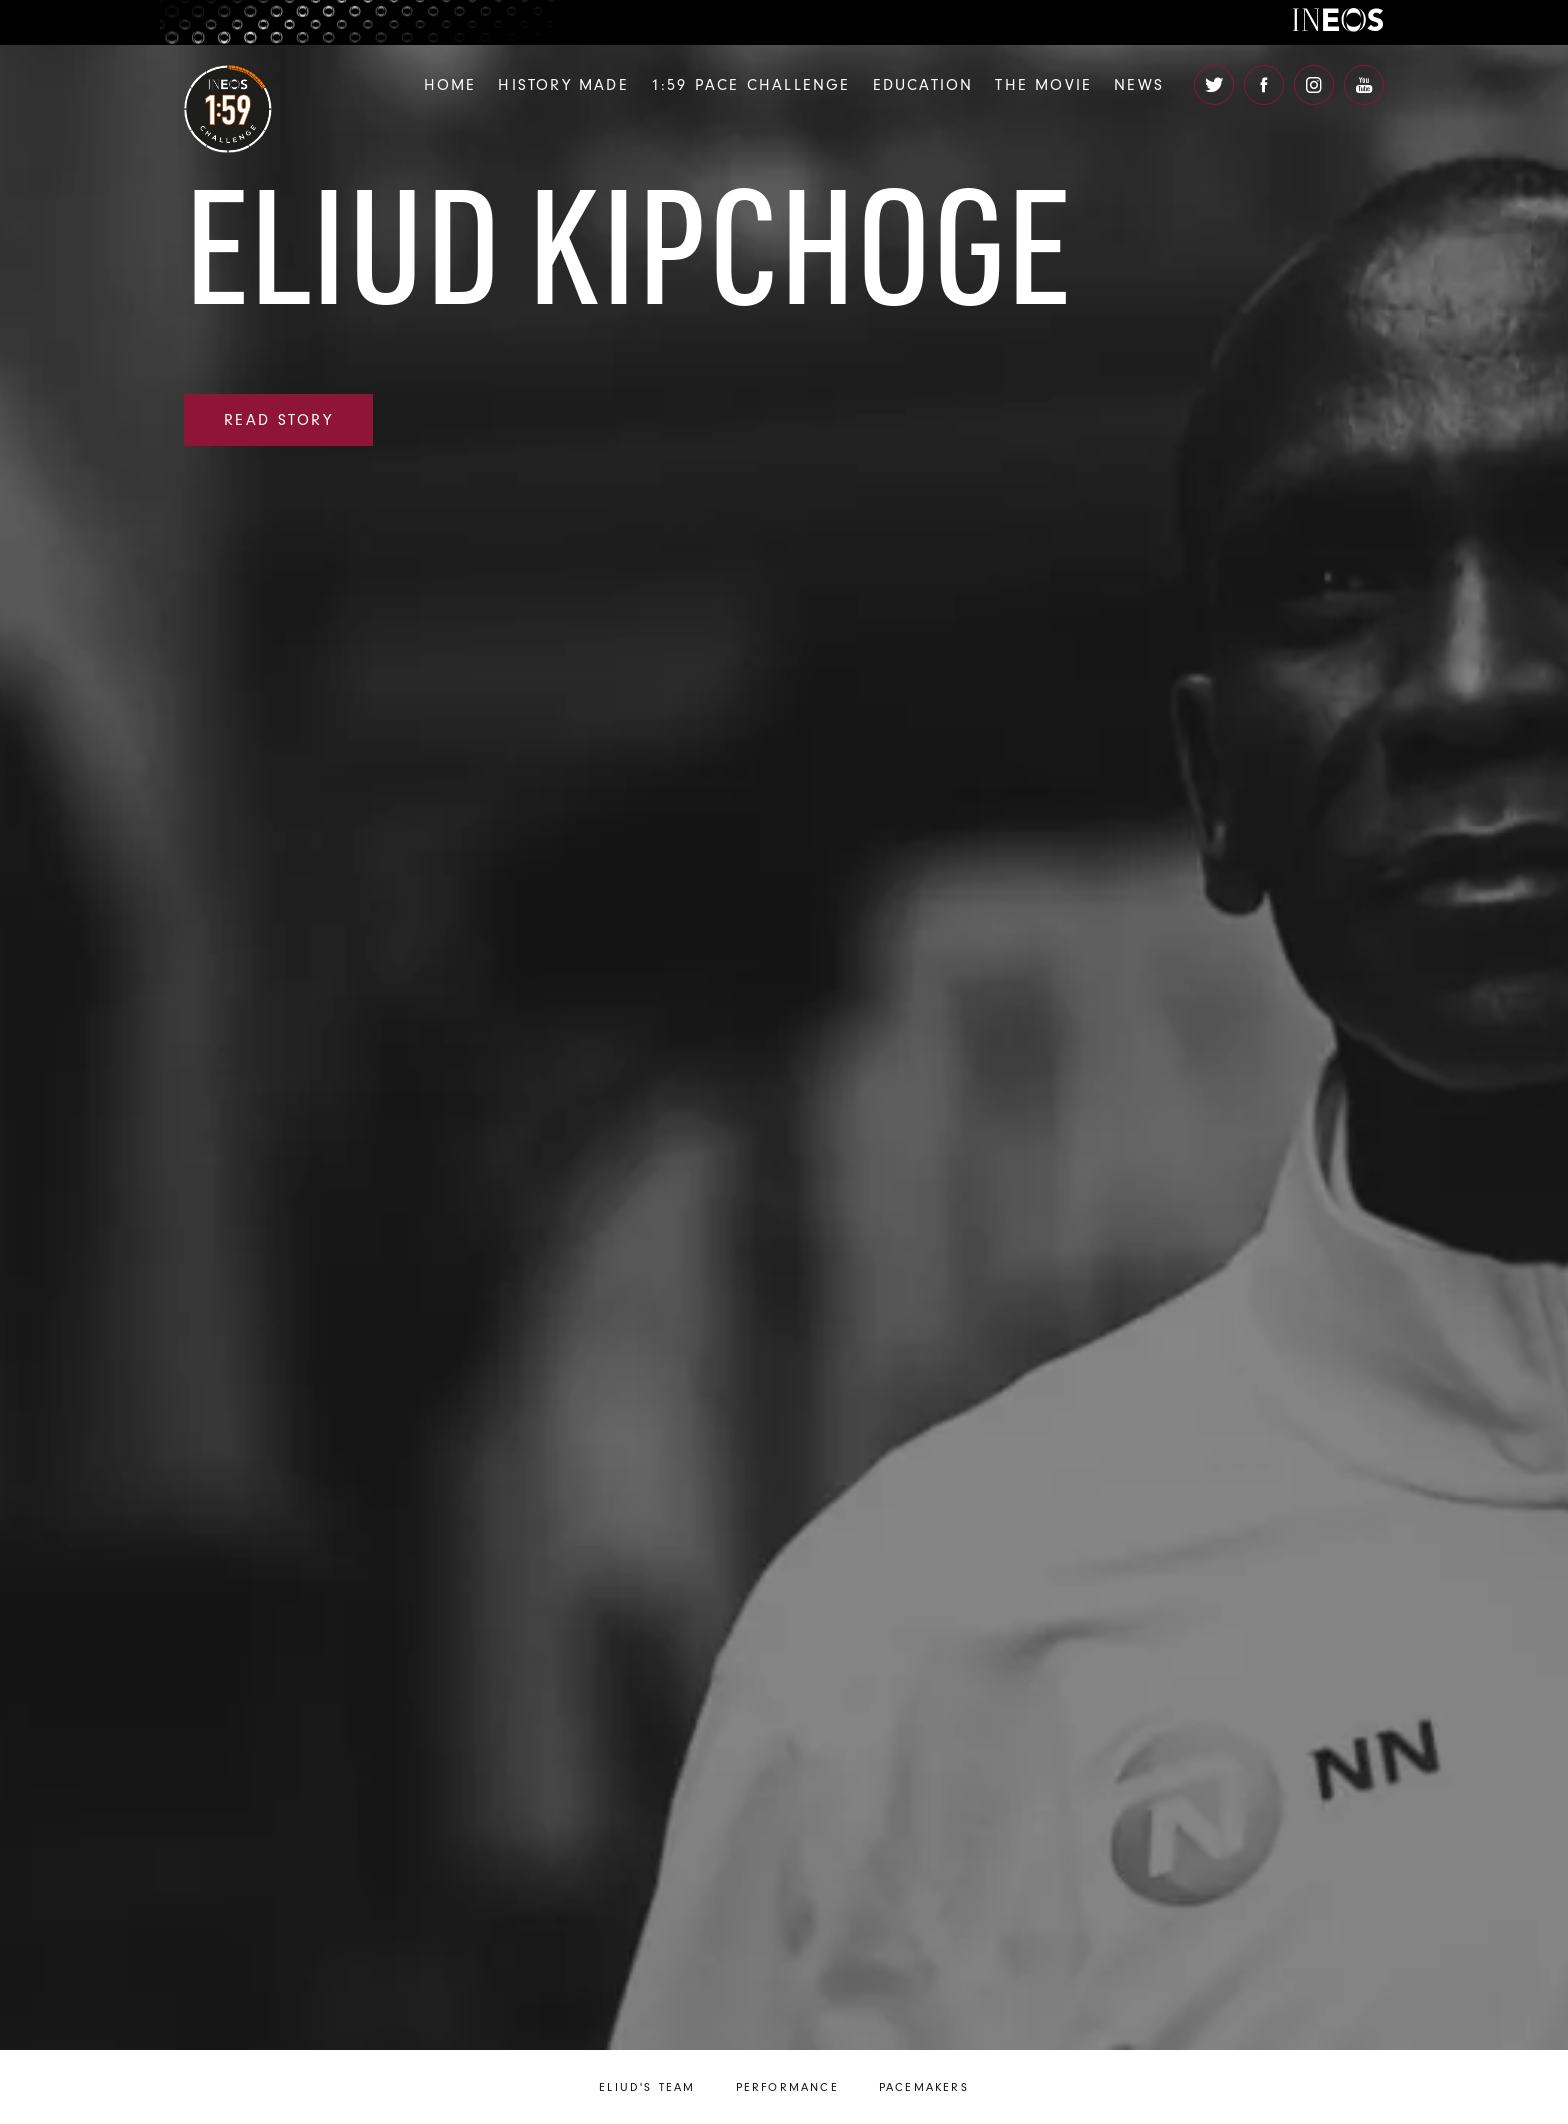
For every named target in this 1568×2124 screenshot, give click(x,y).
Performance (787, 2087)
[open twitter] (1214, 85)
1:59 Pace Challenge (751, 85)
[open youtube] (1364, 85)
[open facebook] (1264, 85)
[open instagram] (1314, 85)
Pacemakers (924, 2087)
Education (923, 85)
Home (450, 85)
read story (278, 420)
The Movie (1043, 85)
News (1139, 85)
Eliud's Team (647, 2087)
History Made (563, 85)
